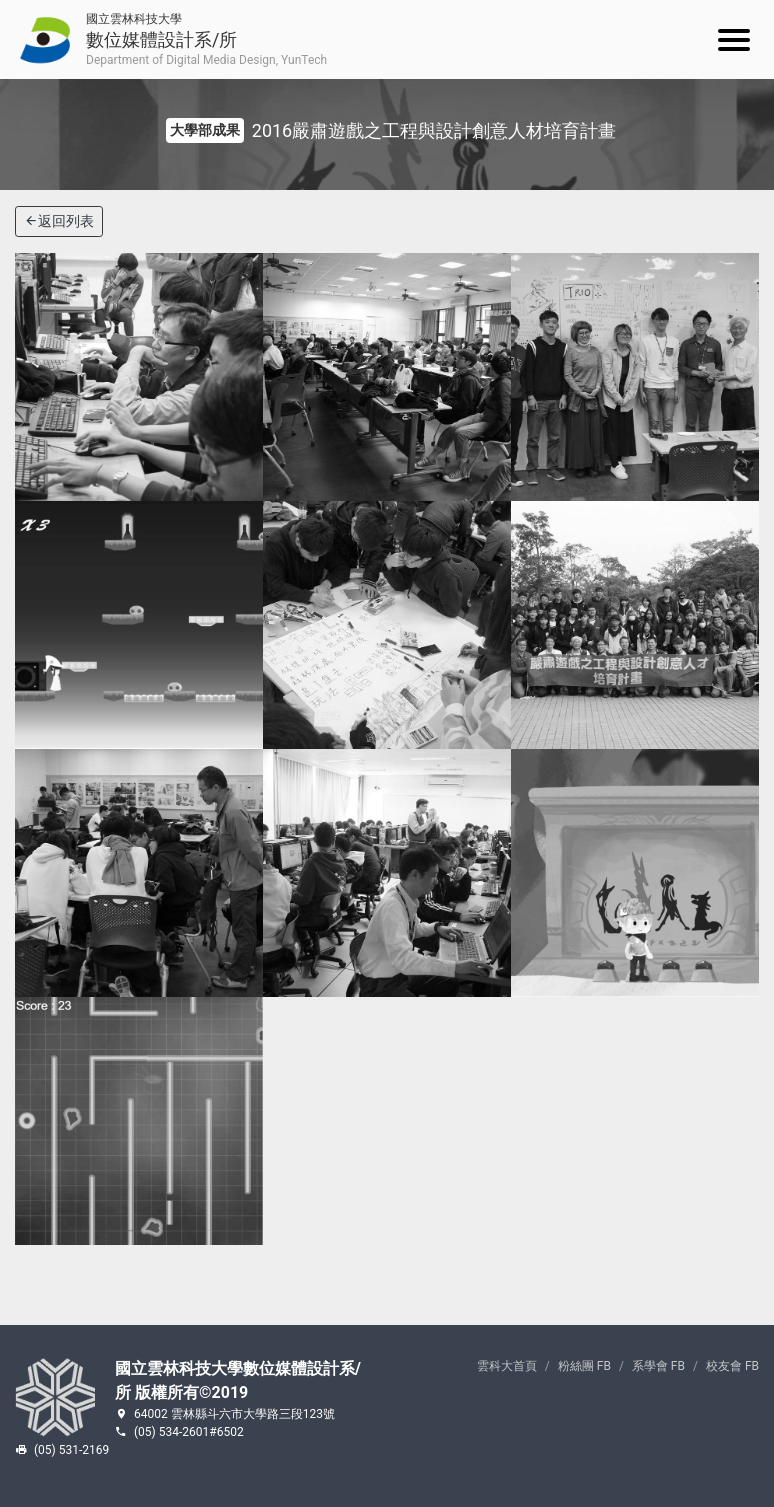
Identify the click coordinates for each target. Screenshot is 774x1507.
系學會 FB (658, 1366)
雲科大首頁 (507, 1366)
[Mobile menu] (734, 40)
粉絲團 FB (584, 1366)
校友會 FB (732, 1366)
